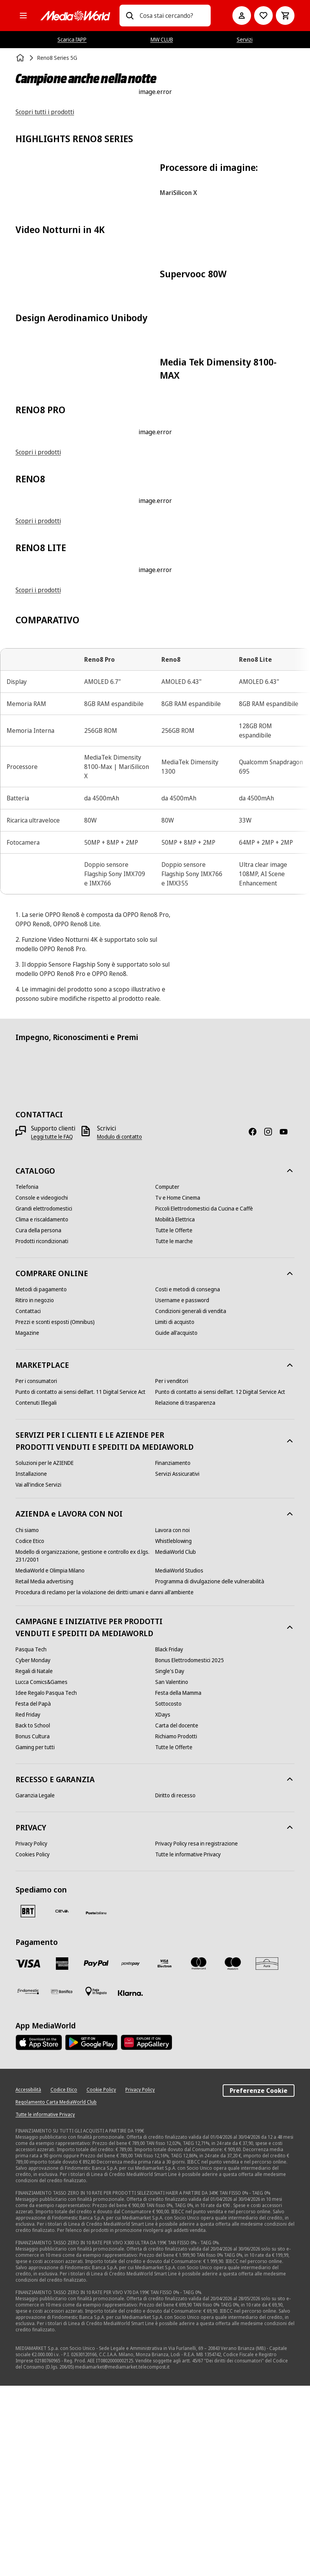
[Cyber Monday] (33, 1850)
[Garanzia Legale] (35, 1986)
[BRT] (28, 2101)
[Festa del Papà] (33, 1894)
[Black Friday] (169, 1840)
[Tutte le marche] (174, 1431)
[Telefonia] (27, 1377)
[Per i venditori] (171, 1571)
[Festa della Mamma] (178, 1883)
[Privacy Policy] (31, 2034)
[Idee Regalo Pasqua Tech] (46, 1883)
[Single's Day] (169, 1861)
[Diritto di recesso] (175, 1986)
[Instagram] (271, 1322)
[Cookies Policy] (33, 2045)
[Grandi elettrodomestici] (44, 1399)
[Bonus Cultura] (33, 1927)
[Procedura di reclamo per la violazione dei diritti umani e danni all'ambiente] (105, 1782)
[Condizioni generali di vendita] (190, 1501)
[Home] (21, 58)
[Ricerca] (129, 15)
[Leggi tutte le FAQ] (52, 1327)
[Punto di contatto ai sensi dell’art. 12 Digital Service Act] (220, 1582)
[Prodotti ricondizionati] (42, 1431)
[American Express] (62, 2154)
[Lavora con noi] (172, 1720)
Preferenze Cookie (258, 2281)
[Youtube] (286, 1322)
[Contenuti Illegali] (36, 1593)
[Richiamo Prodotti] (176, 1927)
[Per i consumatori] (36, 1571)
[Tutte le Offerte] (173, 1421)
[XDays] (162, 1905)
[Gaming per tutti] (35, 1937)
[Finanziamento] (173, 1653)
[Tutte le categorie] (23, 15)
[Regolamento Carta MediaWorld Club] (56, 2292)
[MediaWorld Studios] (179, 1760)
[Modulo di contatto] (119, 1327)
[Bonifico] (62, 2182)
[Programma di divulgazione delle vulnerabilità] (209, 1771)
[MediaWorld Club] (175, 1742)
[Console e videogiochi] (42, 1388)
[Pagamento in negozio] (96, 2182)
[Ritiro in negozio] (35, 1490)
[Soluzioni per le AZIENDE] (45, 1653)
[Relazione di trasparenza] (185, 1593)
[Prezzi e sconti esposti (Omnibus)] (55, 1512)
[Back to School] (33, 1916)
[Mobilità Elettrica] (175, 1410)
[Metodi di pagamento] (41, 1480)
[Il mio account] (241, 15)
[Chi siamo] (27, 1720)
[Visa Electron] (164, 2154)
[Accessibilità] (28, 2280)
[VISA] (28, 2154)
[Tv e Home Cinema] (177, 1388)
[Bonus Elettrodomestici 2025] (189, 1850)
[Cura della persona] (38, 1421)
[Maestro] (232, 2154)
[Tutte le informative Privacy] (188, 2045)
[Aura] (267, 2154)
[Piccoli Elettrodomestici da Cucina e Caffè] (204, 1399)
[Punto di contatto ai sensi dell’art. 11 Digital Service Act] (80, 1582)
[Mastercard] (198, 2154)
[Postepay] (130, 2154)
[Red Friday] (28, 1905)
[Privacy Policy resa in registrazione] (196, 2034)
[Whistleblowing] (173, 1731)
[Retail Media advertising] (44, 1771)
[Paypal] (96, 2154)
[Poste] (96, 2103)
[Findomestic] (28, 2182)
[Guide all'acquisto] (176, 1523)
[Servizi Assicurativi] (177, 1664)
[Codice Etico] (30, 1731)
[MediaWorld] (75, 16)
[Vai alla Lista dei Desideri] (263, 15)
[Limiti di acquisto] (174, 1512)
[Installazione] (31, 1664)
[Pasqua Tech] (31, 1840)
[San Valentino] (171, 1872)
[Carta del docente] (176, 1916)
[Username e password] (182, 1490)
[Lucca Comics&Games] (42, 1872)
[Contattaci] (28, 1501)
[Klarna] (130, 2183)
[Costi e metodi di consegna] (187, 1480)
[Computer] (167, 1377)
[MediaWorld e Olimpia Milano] (50, 1760)
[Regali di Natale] (34, 1861)
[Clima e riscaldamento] (42, 1410)
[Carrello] (285, 15)
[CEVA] (62, 2101)
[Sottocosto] (168, 1894)
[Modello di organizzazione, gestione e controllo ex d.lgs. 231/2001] (85, 1745)
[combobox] (172, 15)
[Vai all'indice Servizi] (38, 1675)
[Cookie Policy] (101, 2280)
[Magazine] (27, 1523)
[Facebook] (255, 1322)
